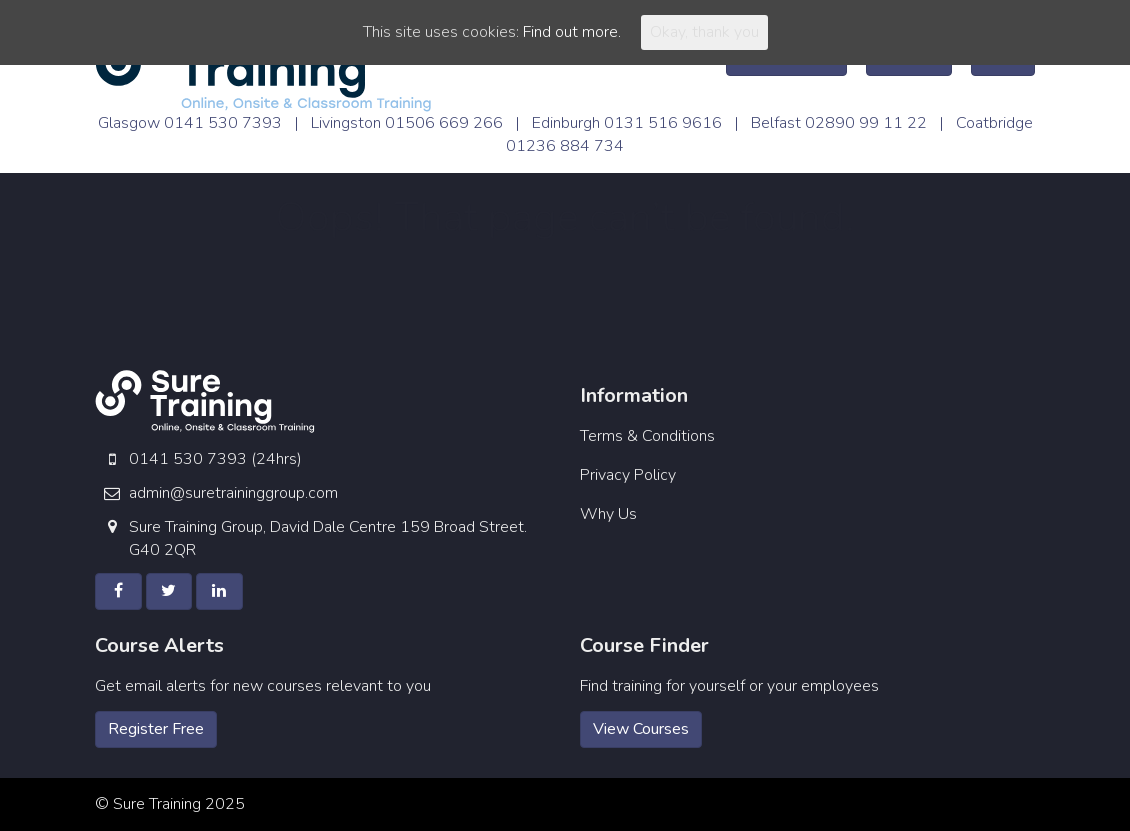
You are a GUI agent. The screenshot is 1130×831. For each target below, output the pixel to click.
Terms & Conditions (647, 436)
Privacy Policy (628, 475)
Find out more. (572, 32)
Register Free (156, 729)
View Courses (641, 729)
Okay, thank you (704, 32)
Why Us (608, 514)
